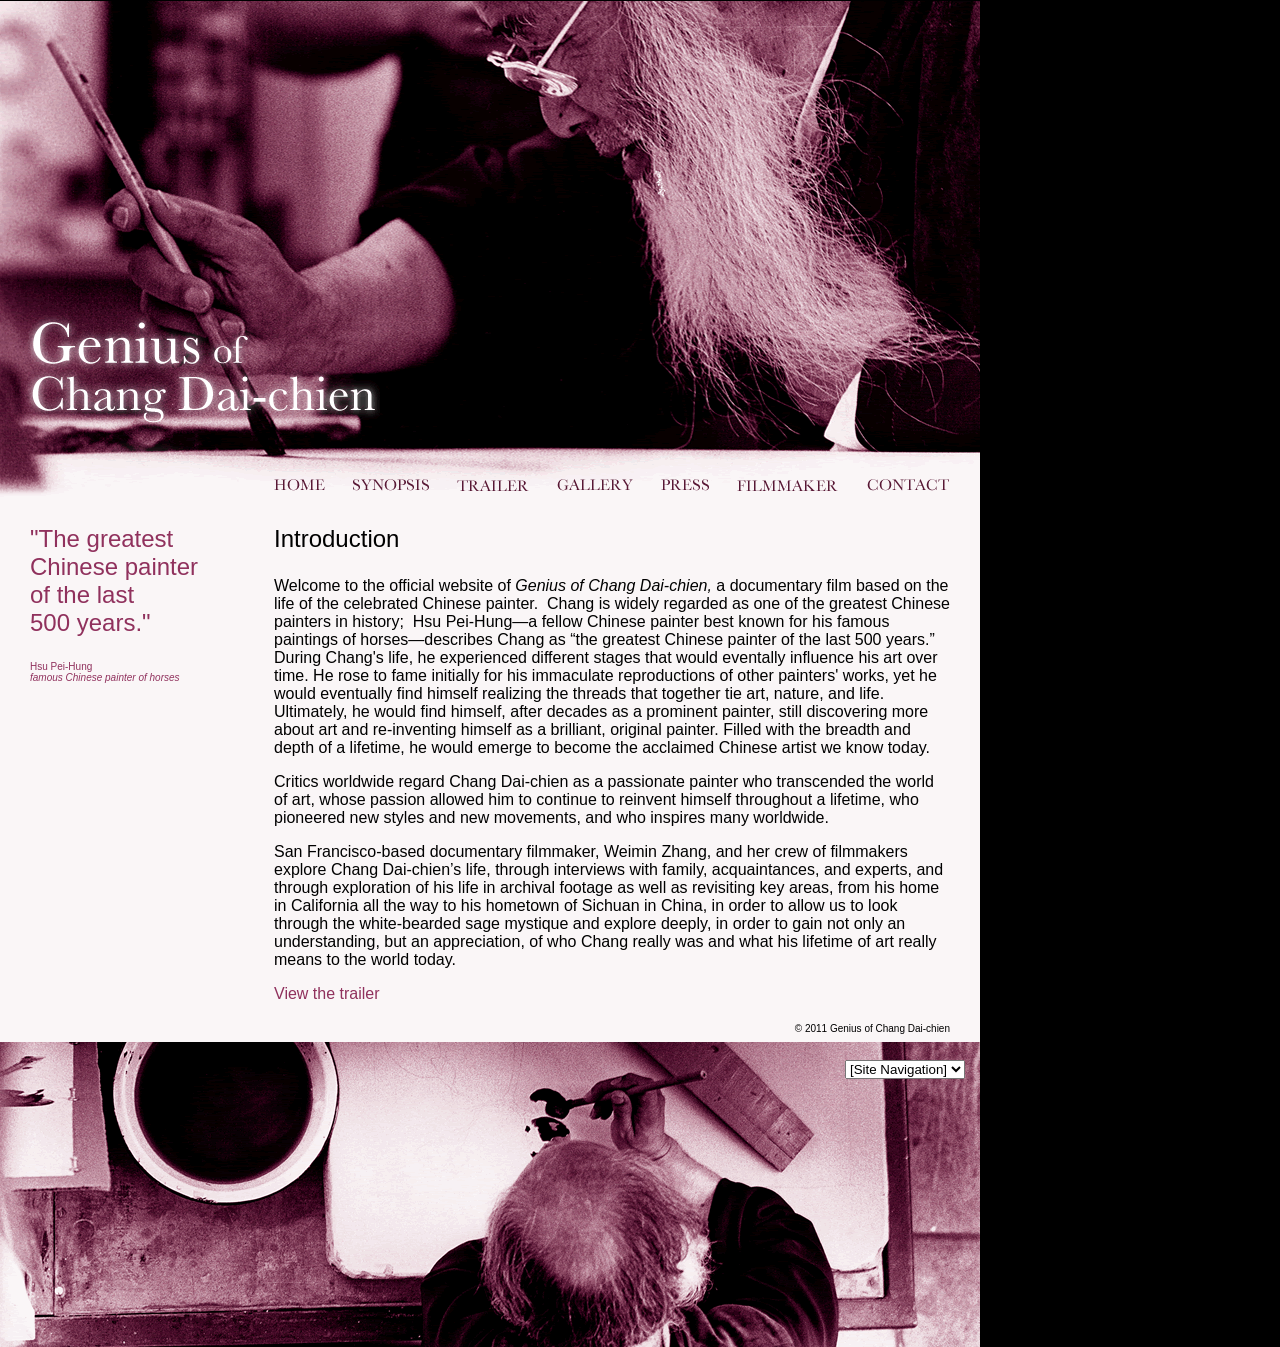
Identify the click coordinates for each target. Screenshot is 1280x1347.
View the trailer (327, 993)
